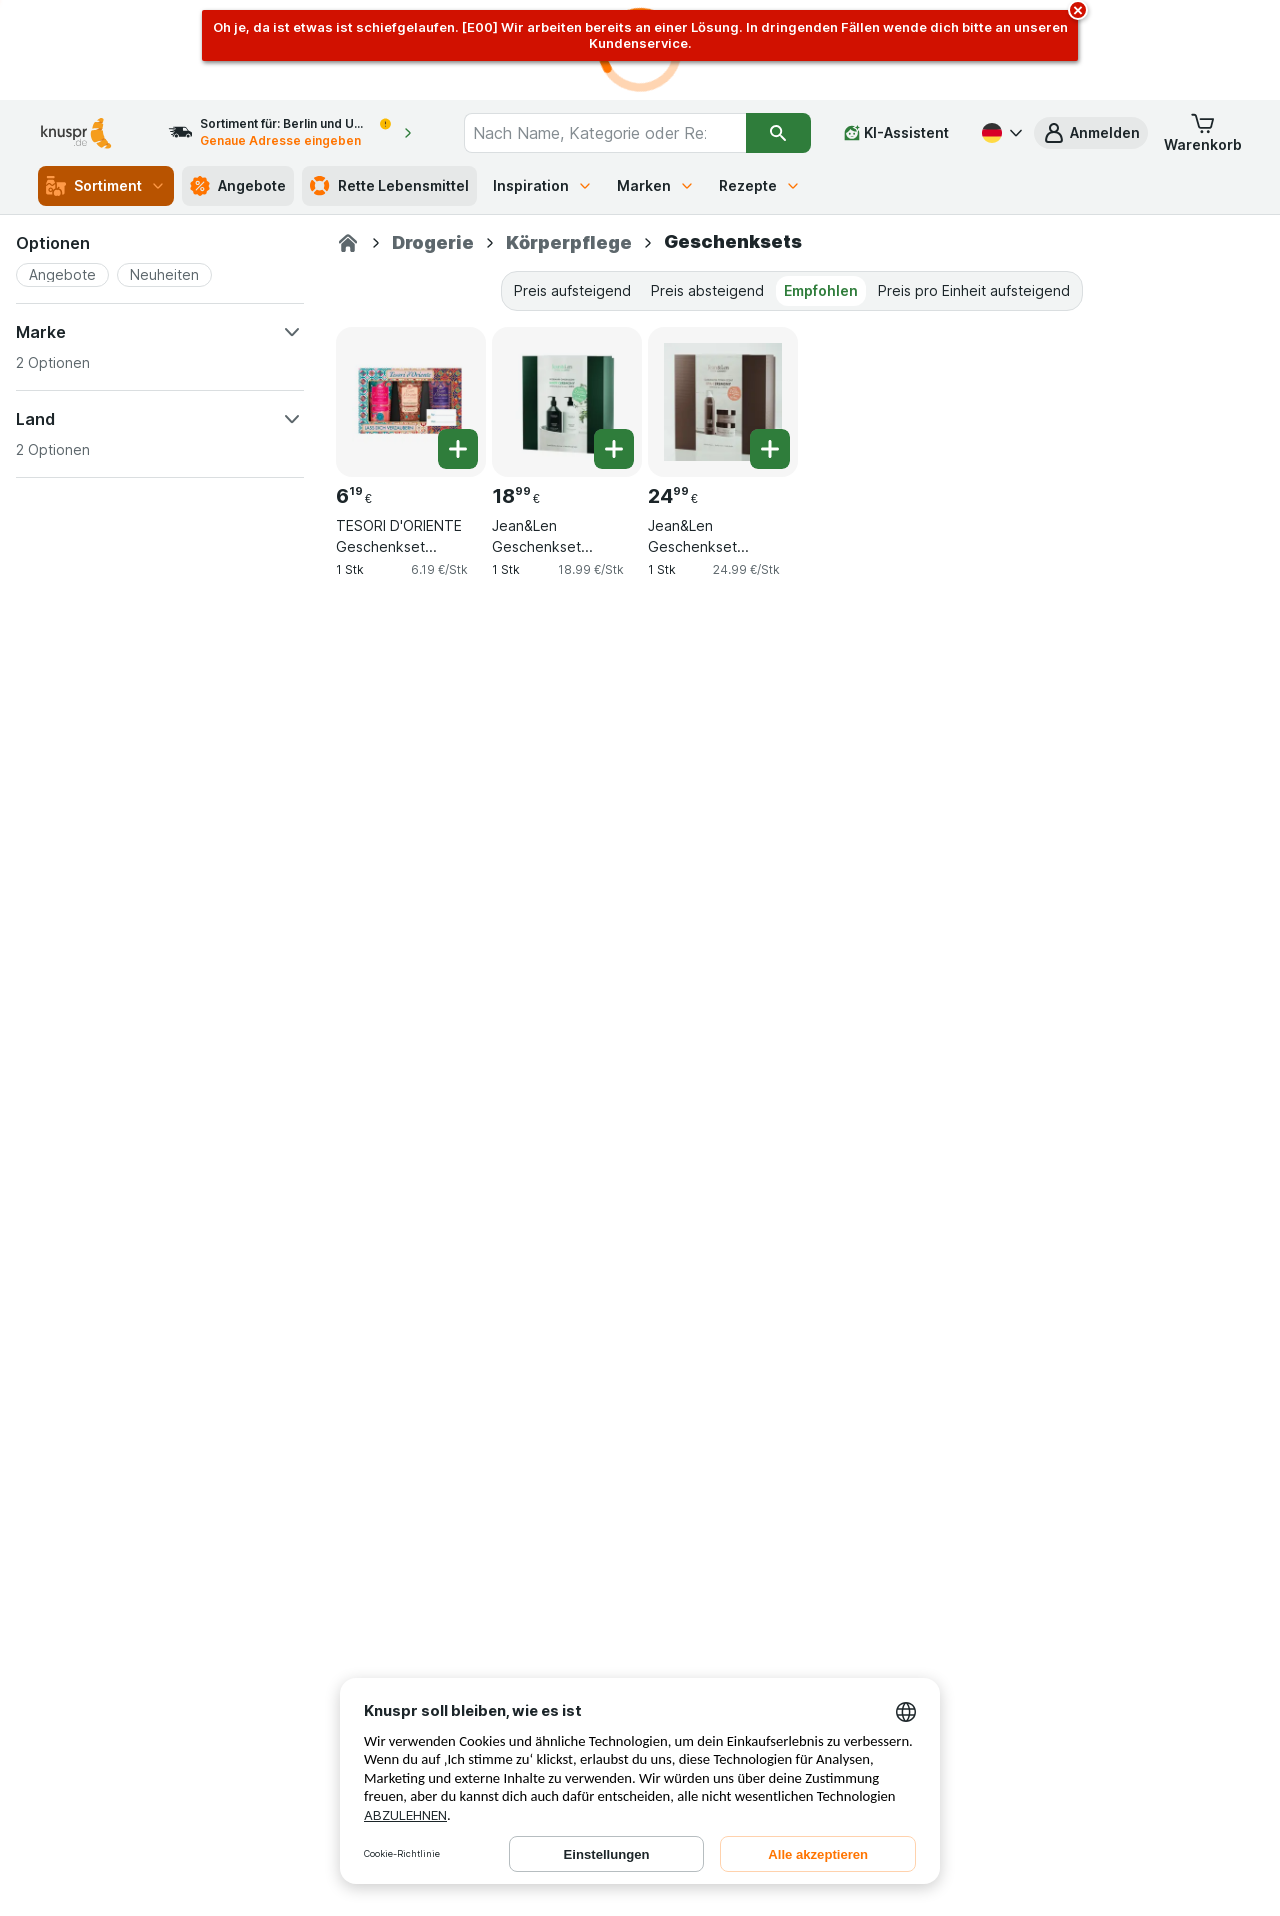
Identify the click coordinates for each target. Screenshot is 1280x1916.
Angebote (238, 186)
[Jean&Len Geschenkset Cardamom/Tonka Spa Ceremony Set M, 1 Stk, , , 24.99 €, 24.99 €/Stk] (723, 402)
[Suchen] (778, 133)
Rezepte (760, 185)
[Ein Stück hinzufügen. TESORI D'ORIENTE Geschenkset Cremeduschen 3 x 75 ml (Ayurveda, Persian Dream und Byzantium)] (458, 449)
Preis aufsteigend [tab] (572, 290)
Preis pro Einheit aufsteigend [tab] (974, 290)
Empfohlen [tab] (821, 290)
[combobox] (604, 133)
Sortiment (106, 186)
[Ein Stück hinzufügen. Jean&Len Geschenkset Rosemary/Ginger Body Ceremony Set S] (614, 449)
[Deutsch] (1000, 133)
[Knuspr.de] (348, 243)
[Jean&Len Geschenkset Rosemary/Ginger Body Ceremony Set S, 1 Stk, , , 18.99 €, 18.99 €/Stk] (567, 402)
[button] (1091, 133)
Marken (656, 185)
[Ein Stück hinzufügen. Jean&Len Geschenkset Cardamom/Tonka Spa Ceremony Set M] (770, 449)
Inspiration (543, 185)
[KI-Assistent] (896, 133)
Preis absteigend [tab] (707, 290)
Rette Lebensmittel (389, 186)
